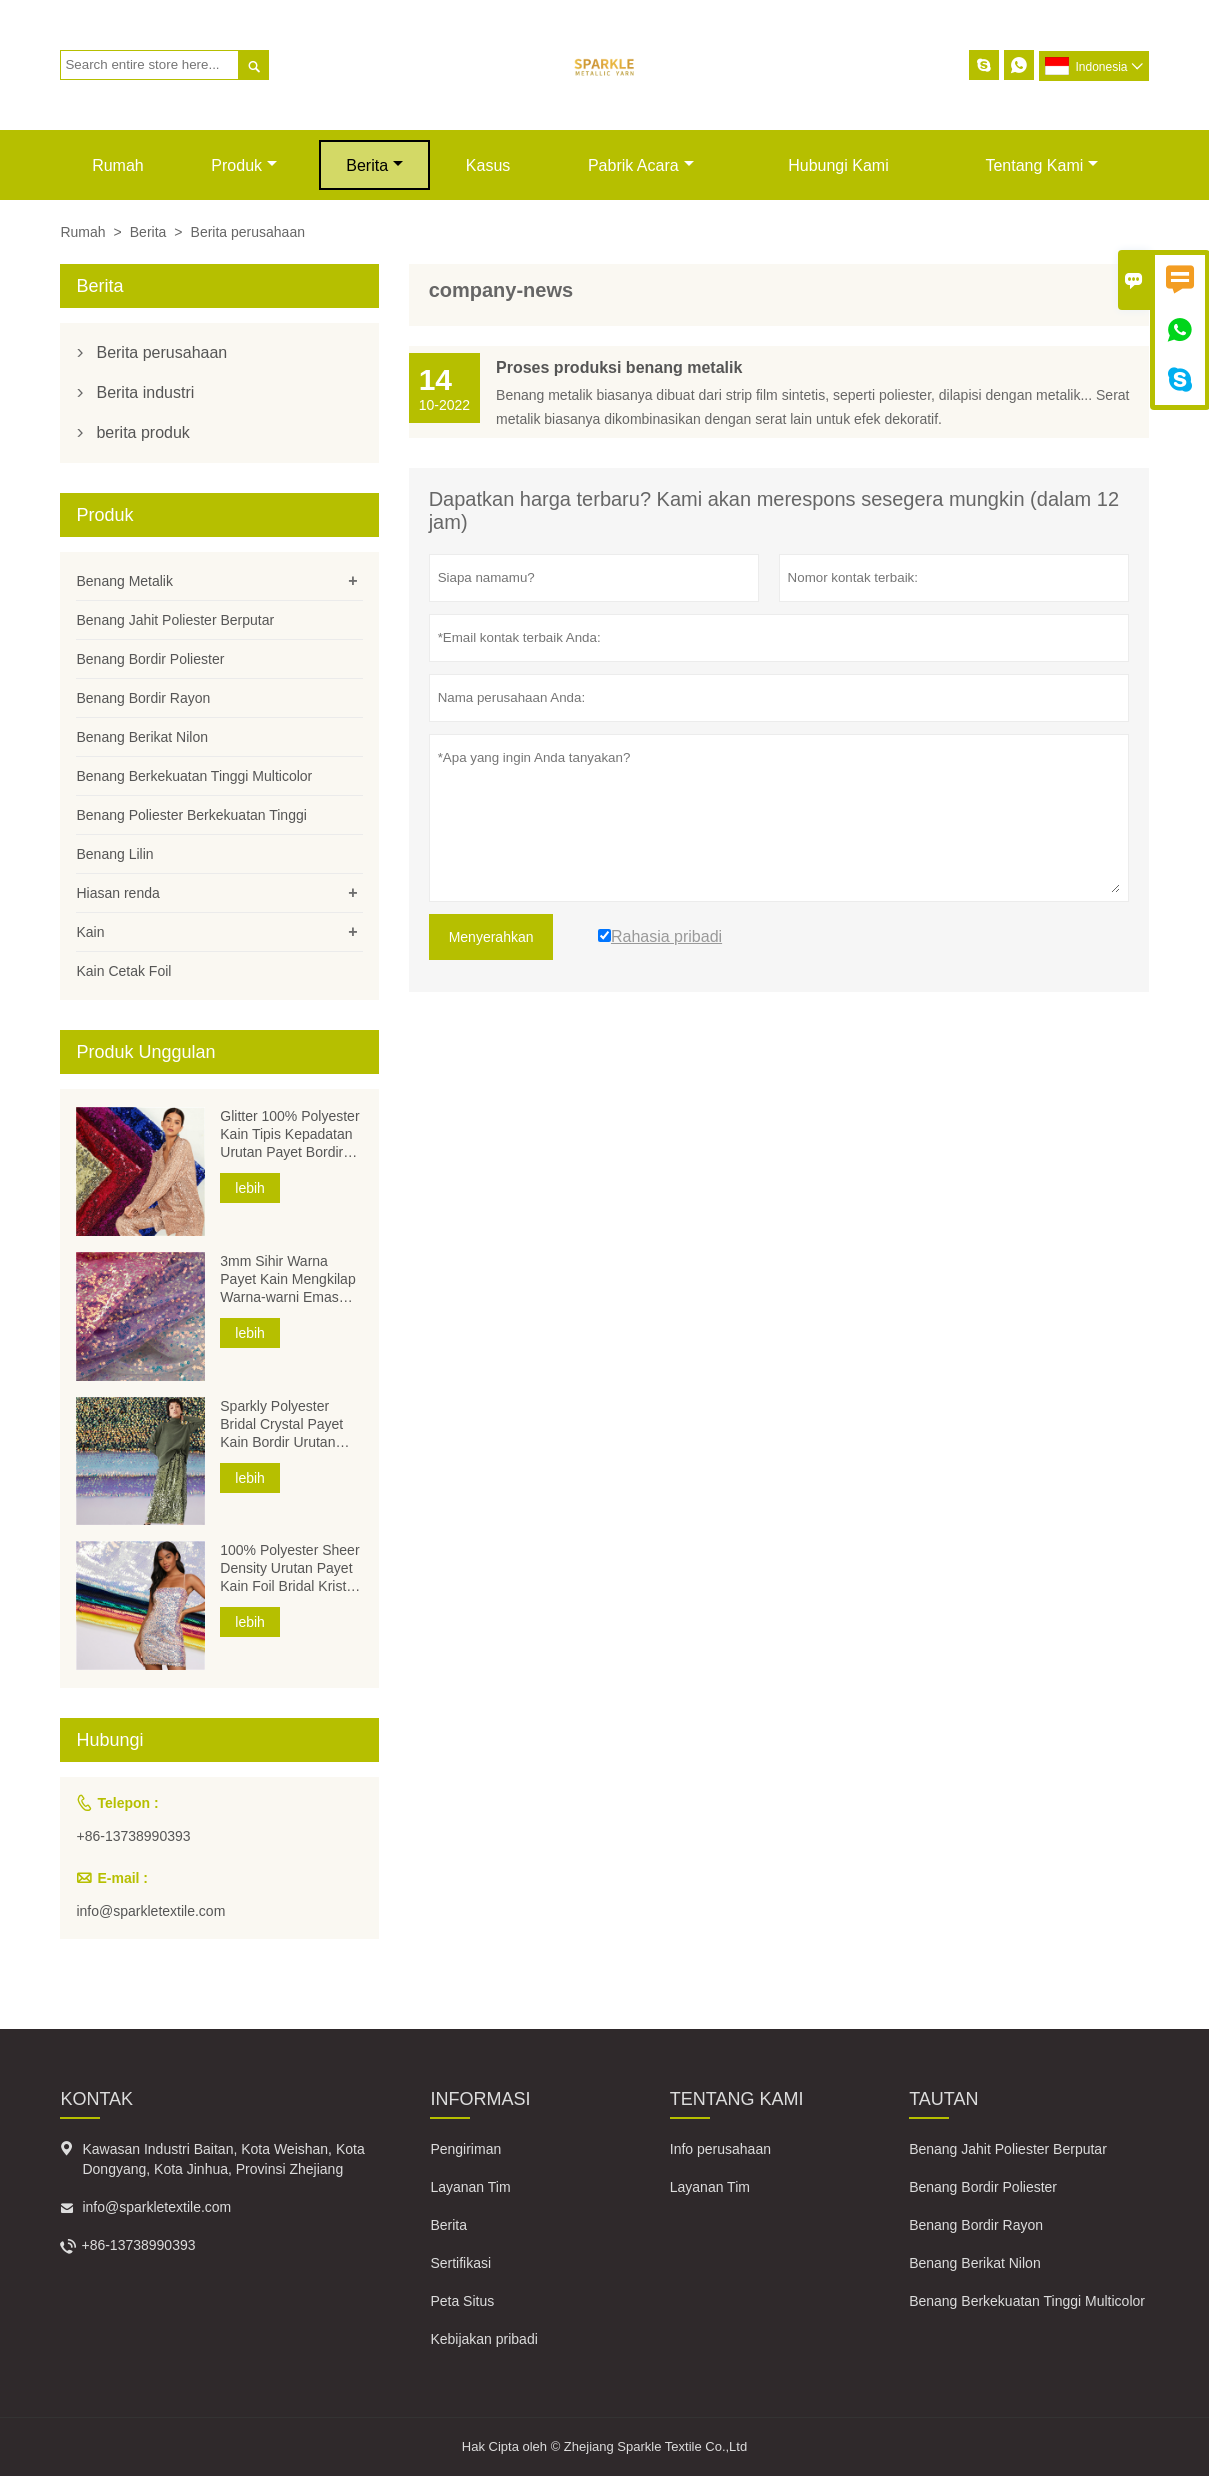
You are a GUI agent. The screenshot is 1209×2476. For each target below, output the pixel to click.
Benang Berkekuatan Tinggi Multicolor (194, 776)
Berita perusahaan (161, 352)
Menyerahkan (491, 937)
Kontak (96, 2099)
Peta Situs (462, 2301)
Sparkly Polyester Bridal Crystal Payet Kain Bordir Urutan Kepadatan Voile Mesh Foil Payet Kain (290, 1424)
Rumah (118, 165)
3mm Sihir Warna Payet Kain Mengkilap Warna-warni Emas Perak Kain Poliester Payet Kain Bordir (287, 1279)
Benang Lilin (114, 854)
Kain (90, 932)
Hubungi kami (838, 165)
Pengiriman (465, 2149)
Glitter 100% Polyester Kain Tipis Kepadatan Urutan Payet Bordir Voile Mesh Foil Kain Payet (289, 1134)
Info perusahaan (720, 2149)
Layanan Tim (470, 2187)
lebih (250, 1188)
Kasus (488, 165)
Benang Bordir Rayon (143, 698)
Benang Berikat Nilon (142, 737)
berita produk (142, 432)
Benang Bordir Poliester (150, 659)
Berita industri (145, 392)
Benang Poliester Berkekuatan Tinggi (191, 815)
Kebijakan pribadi (483, 2339)
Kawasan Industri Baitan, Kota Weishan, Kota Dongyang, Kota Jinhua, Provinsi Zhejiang (223, 2159)
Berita (374, 165)
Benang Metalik (124, 581)
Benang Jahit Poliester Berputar (175, 620)
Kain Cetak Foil (123, 971)
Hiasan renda (117, 893)
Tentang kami (1041, 165)
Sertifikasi (460, 2263)
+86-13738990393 (133, 1836)
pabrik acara (641, 165)
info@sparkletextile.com (150, 1911)
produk (244, 165)
